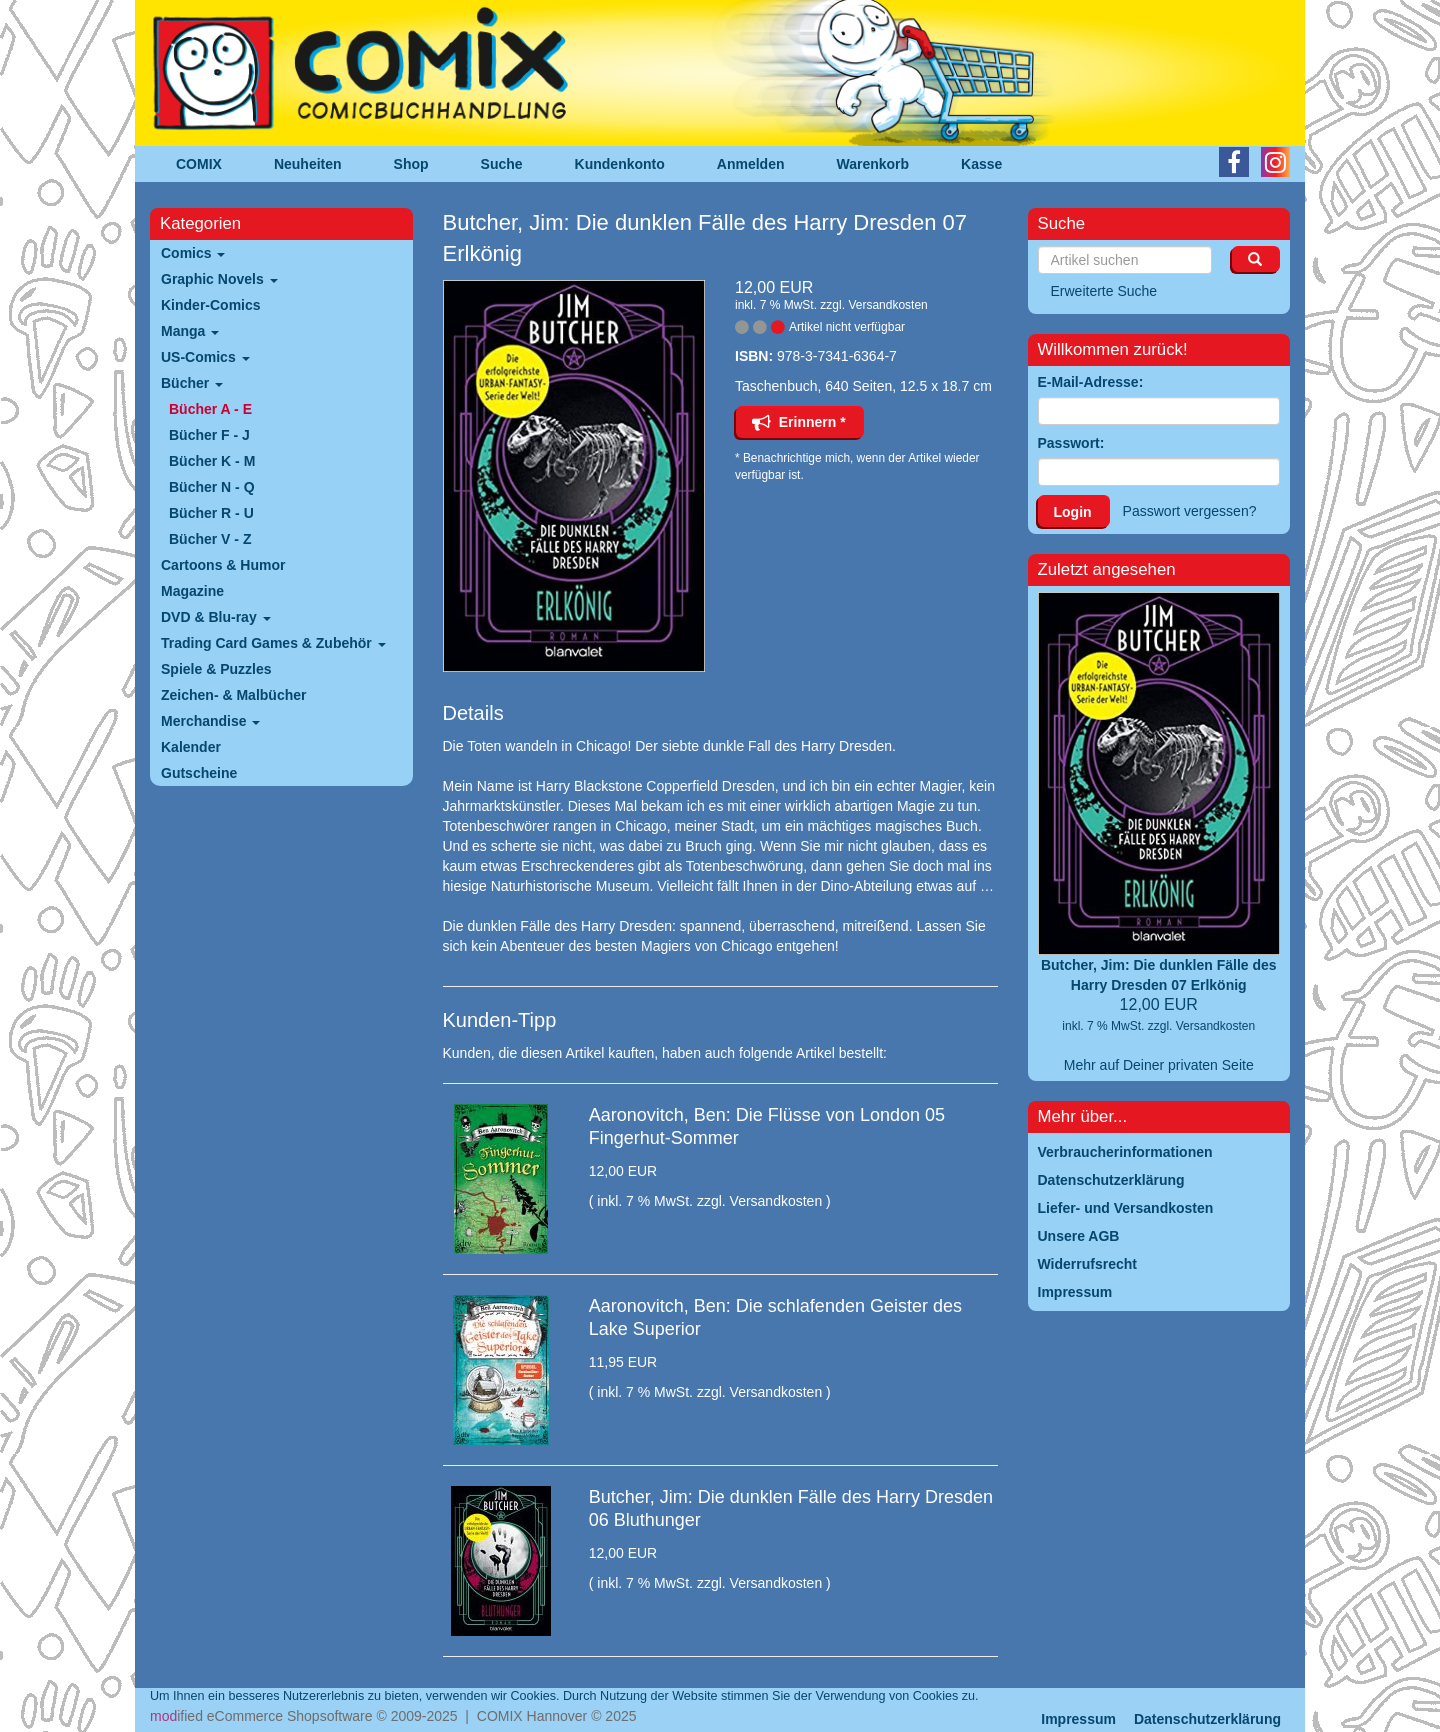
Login (1073, 512)
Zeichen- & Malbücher (233, 695)
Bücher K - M (212, 461)
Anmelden (751, 164)
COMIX (199, 164)
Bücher (192, 383)
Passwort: (1071, 443)
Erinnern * (799, 422)
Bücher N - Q (212, 487)
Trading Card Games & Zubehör (273, 643)
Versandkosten (887, 305)
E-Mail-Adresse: (1091, 382)
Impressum (1078, 1719)
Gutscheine (199, 773)
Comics (193, 253)
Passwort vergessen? (1190, 511)
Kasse (981, 164)
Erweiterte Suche (1104, 291)
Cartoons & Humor (223, 565)
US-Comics (205, 357)
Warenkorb (873, 164)
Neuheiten (308, 164)
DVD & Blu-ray (216, 617)
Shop (411, 164)
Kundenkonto (620, 164)
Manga (190, 331)
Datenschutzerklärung (1207, 1719)
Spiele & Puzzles (216, 669)
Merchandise (210, 721)
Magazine (192, 591)
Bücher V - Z (210, 539)
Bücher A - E (210, 409)
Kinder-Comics (211, 305)
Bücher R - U (211, 513)
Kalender (191, 747)
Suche (502, 164)
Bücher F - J (209, 435)
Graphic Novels (219, 279)
